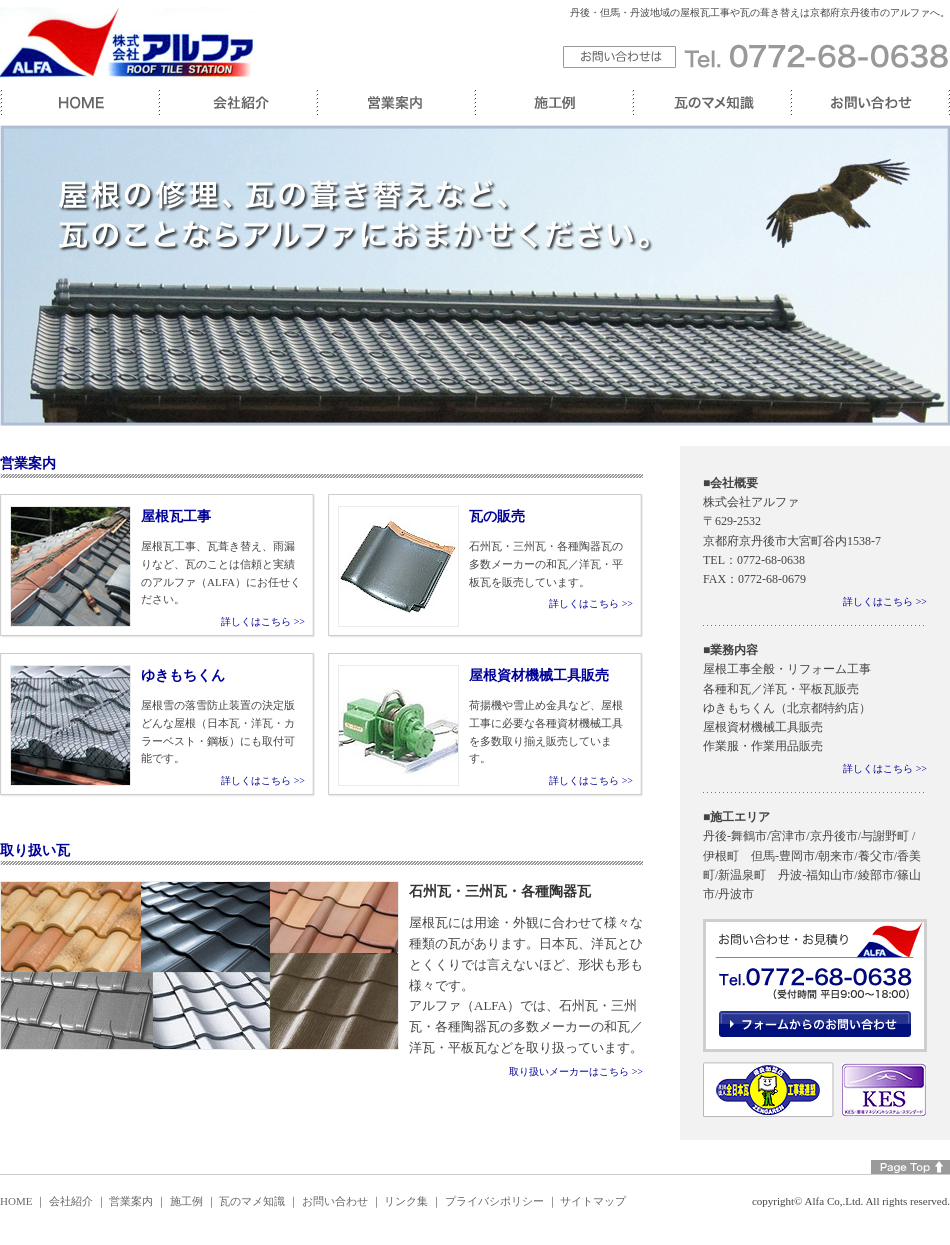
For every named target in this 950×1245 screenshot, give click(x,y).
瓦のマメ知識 (252, 1201)
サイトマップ (593, 1201)
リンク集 (406, 1201)
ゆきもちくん (183, 675)
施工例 (186, 1201)
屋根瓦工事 (176, 516)
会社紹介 (71, 1201)
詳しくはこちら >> (263, 621)
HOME (16, 1201)
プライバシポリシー (494, 1201)
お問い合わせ (335, 1201)
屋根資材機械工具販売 (539, 675)
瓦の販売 (497, 516)
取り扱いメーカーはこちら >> (576, 1071)
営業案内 (131, 1201)
